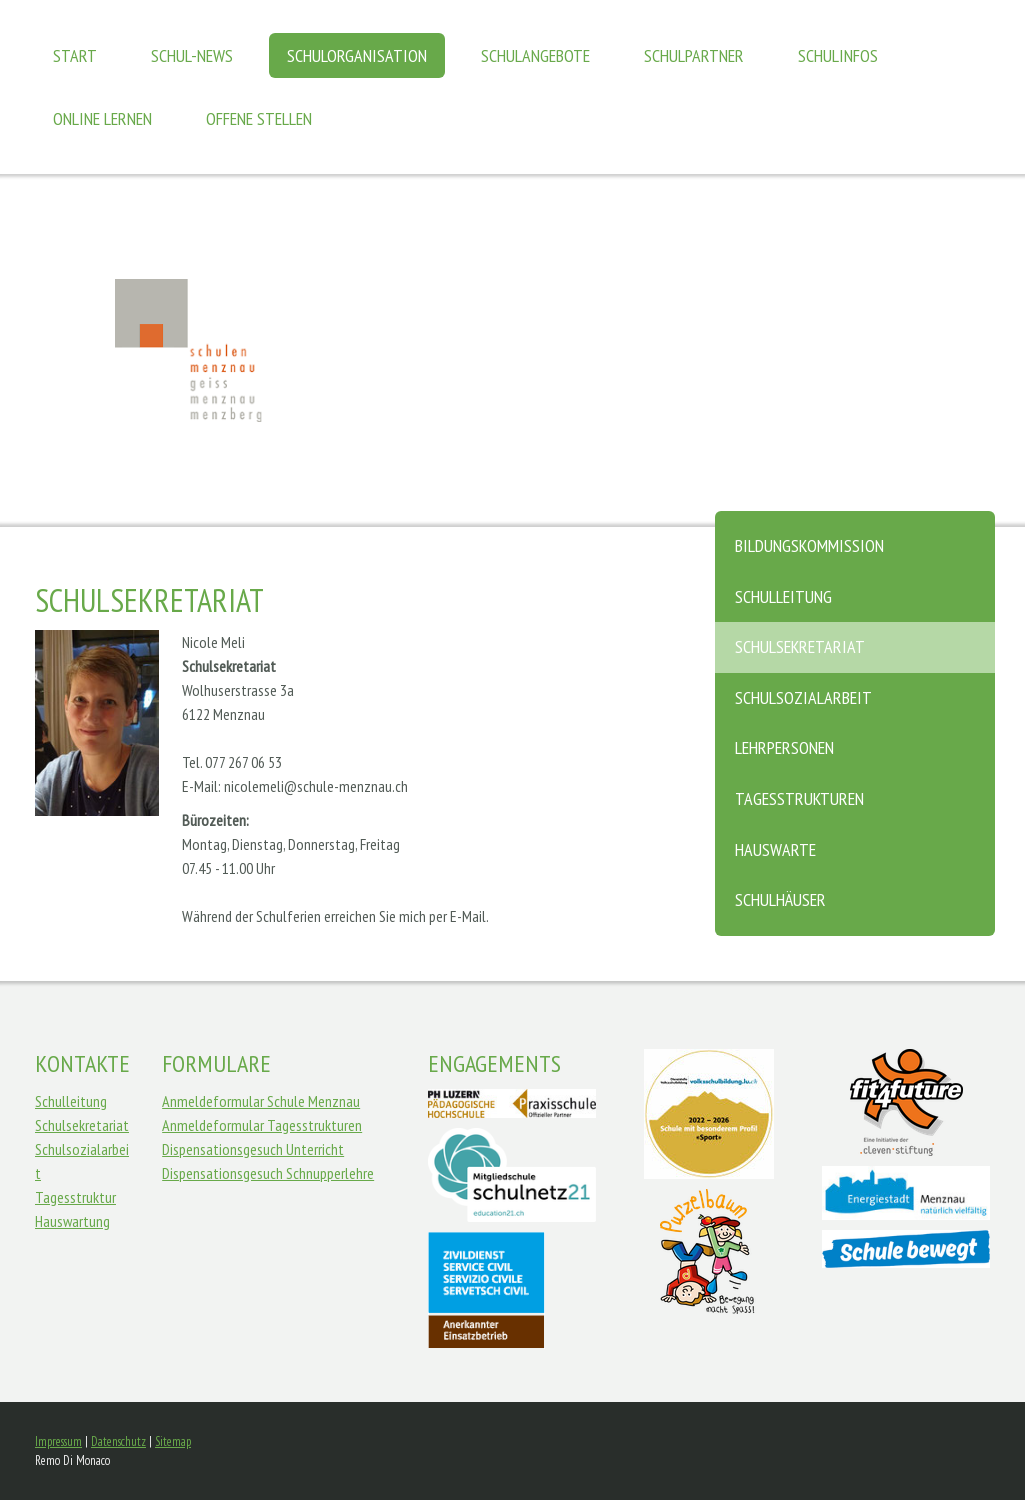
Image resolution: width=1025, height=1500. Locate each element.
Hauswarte (775, 849)
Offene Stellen (259, 118)
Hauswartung (72, 1221)
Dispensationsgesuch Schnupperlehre (268, 1173)
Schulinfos (838, 55)
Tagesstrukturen (799, 798)
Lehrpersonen (784, 747)
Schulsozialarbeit (803, 697)
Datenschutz (118, 1441)
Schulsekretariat (800, 646)
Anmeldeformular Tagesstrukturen (262, 1125)
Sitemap (173, 1441)
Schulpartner (694, 55)
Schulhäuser (780, 899)
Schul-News (192, 55)
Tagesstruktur (75, 1197)
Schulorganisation (357, 55)
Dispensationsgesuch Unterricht (253, 1149)
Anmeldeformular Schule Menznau (261, 1101)
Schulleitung (783, 596)
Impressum (58, 1441)
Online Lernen (102, 118)
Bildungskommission (809, 545)
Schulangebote (535, 55)
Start (75, 55)
